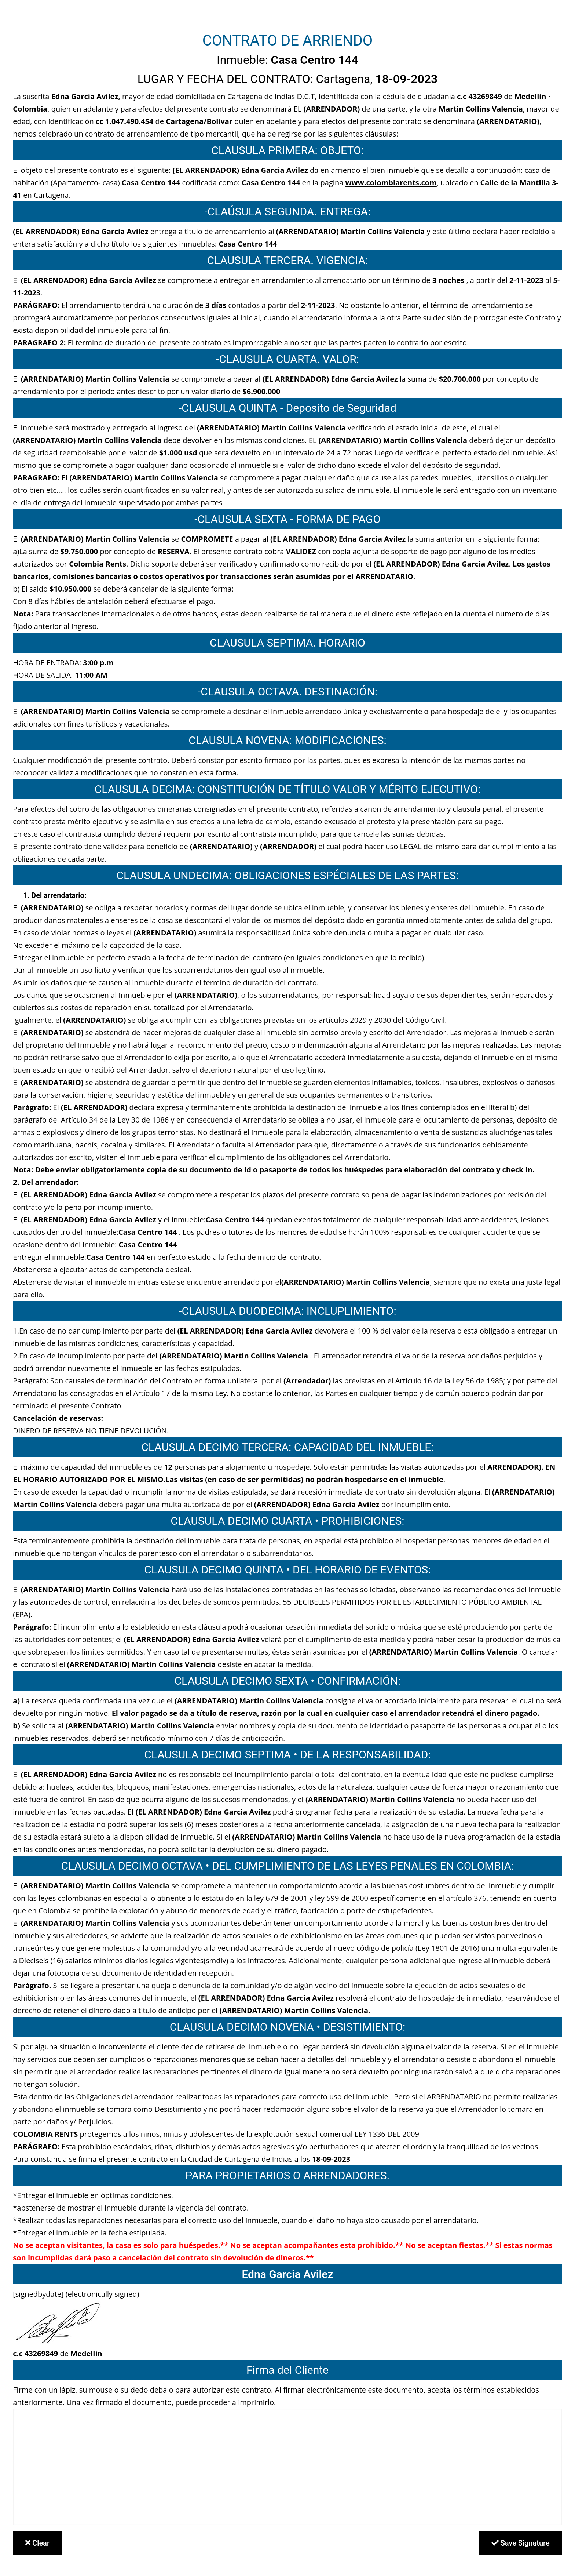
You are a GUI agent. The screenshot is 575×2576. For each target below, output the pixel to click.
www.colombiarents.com (390, 183)
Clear (37, 2543)
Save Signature (520, 2543)
